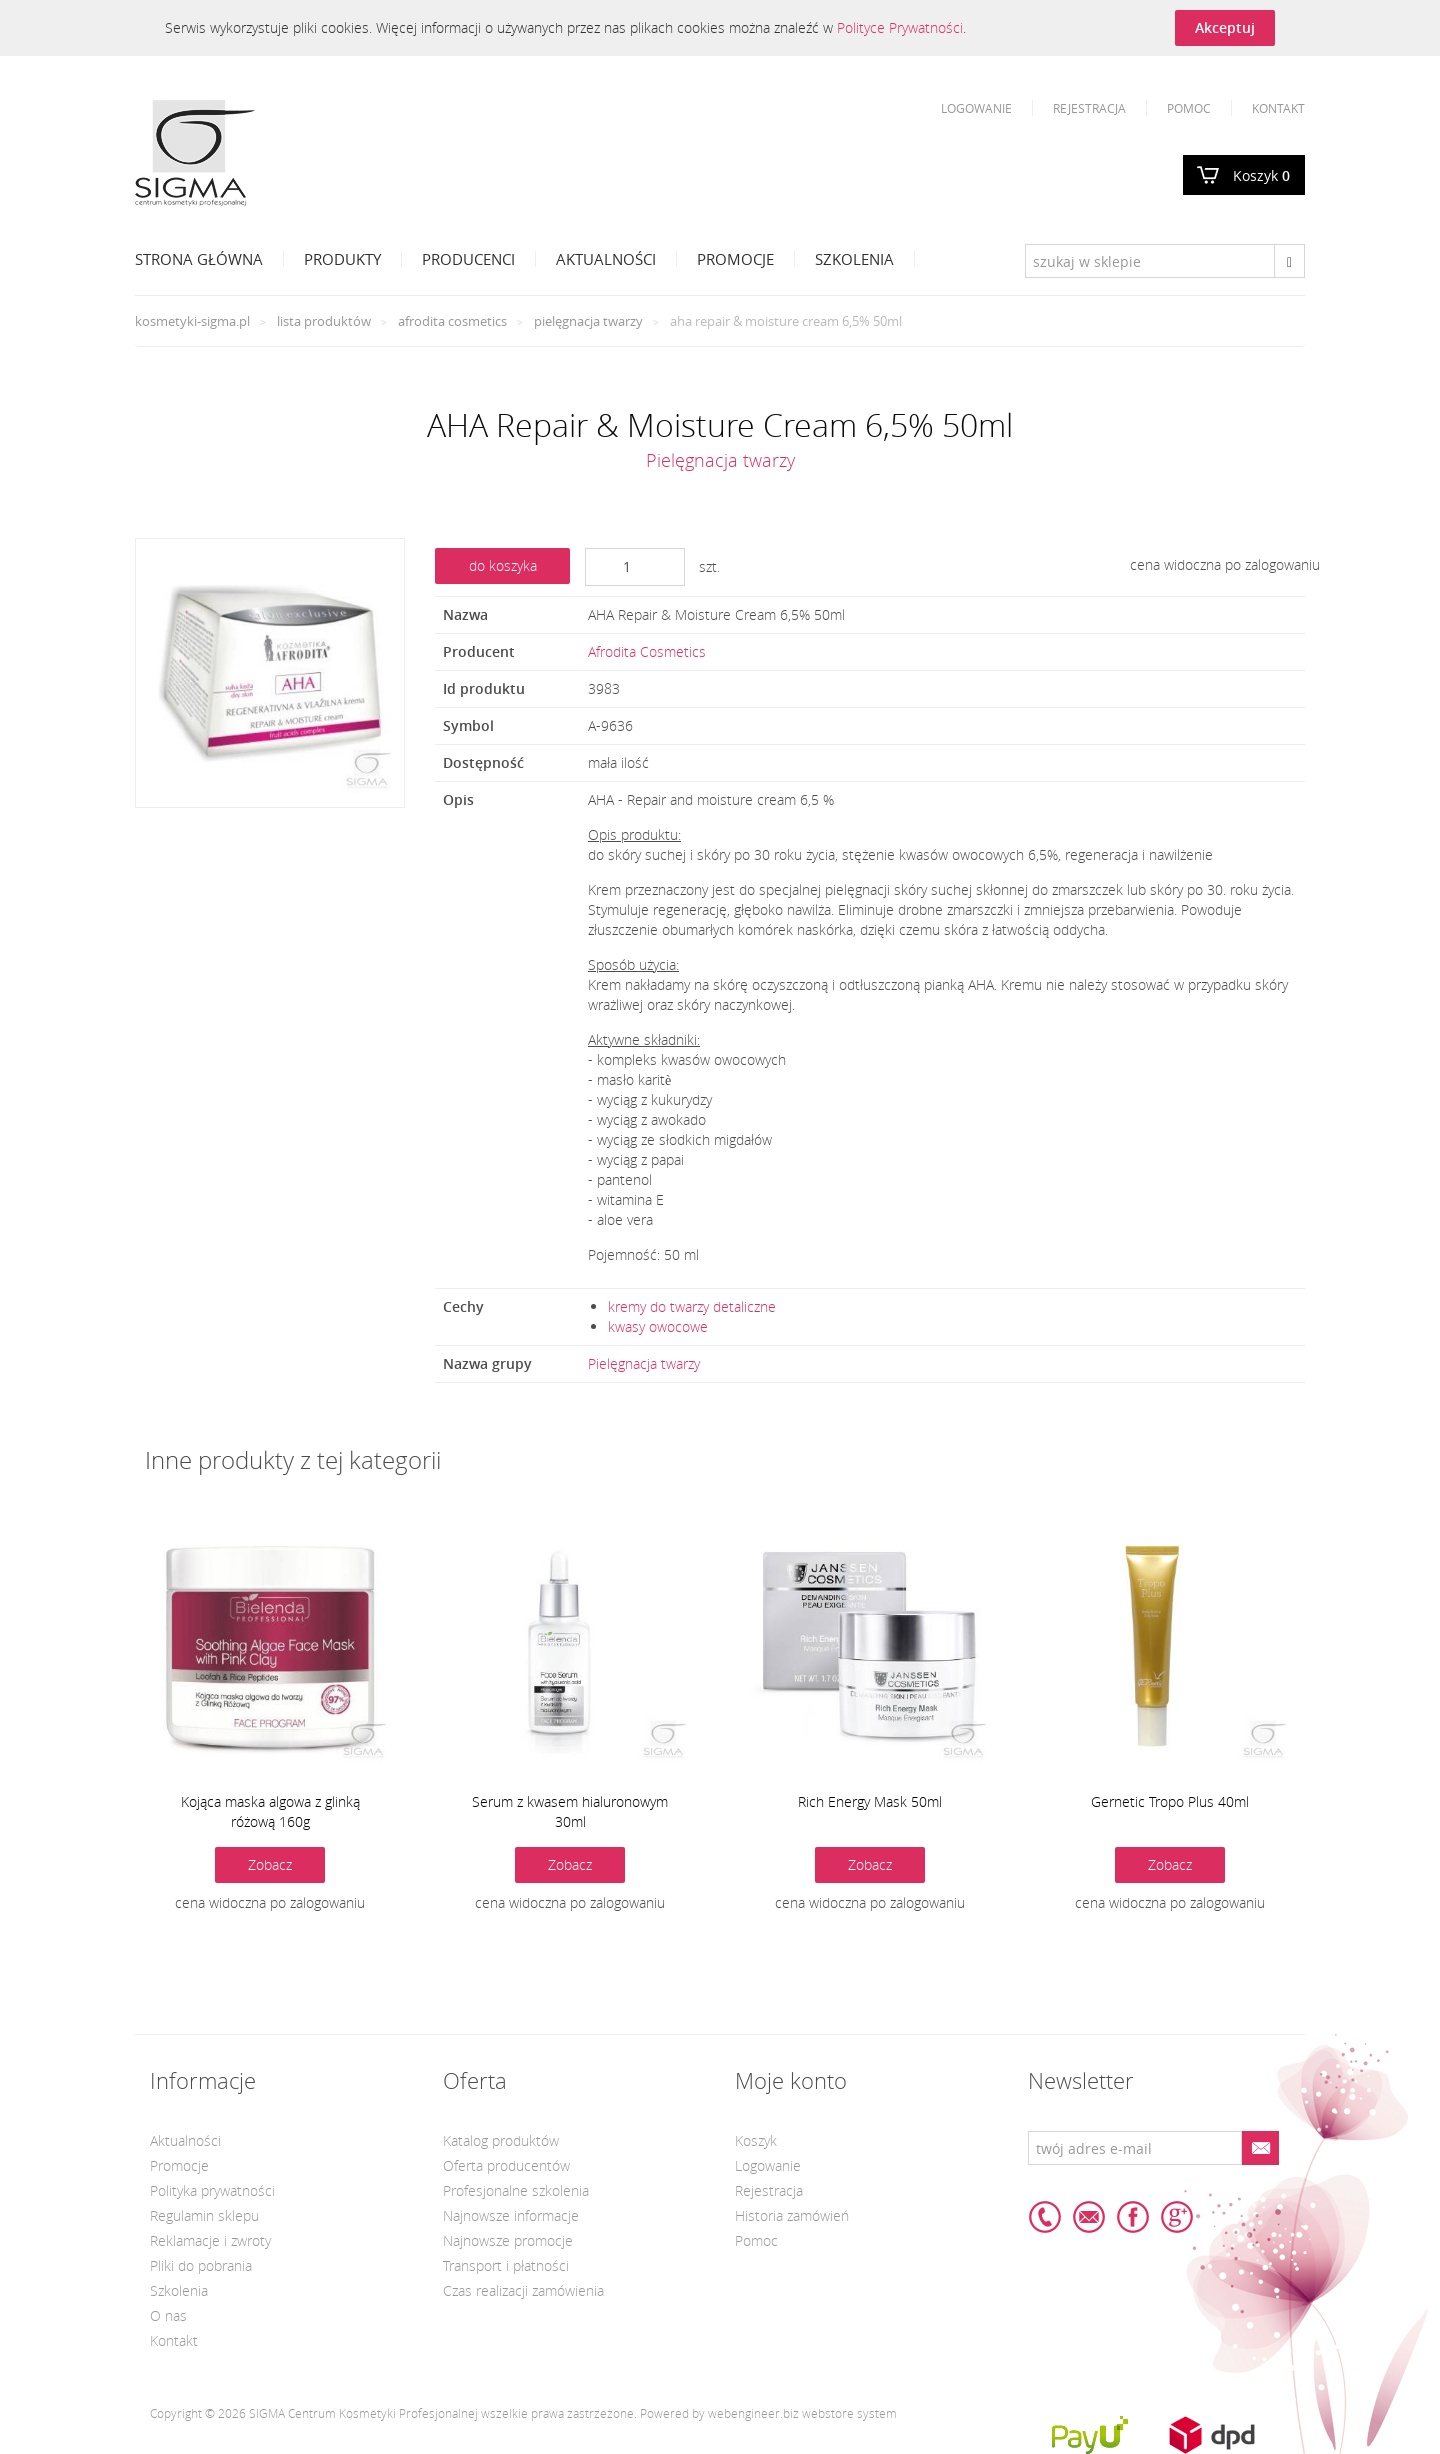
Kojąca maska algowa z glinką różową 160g (270, 1811)
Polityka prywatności (212, 2190)
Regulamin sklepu (204, 2215)
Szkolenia (854, 259)
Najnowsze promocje (508, 2240)
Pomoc (1189, 108)
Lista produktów (324, 321)
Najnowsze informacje (511, 2215)
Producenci (468, 259)
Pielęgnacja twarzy (588, 321)
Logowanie (976, 108)
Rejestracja (1089, 108)
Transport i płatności (506, 2265)
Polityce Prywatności (900, 27)
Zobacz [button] (270, 1864)
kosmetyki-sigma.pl (192, 321)
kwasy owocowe (658, 1326)
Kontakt (1278, 108)
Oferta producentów (506, 2165)
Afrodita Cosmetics (452, 321)
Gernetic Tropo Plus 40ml (1170, 1801)
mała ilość (618, 762)
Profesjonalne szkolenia (516, 2190)
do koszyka (503, 565)
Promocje (735, 259)
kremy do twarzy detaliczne (692, 1306)
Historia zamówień (792, 2215)
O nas (168, 2315)
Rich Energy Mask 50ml (870, 1801)
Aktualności (606, 259)
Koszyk (1261, 175)
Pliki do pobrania (201, 2265)
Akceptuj (1225, 27)
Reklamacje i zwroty (210, 2240)
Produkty (342, 259)
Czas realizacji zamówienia (523, 2290)
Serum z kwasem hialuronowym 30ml (570, 1811)
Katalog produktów (501, 2140)
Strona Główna (199, 259)
